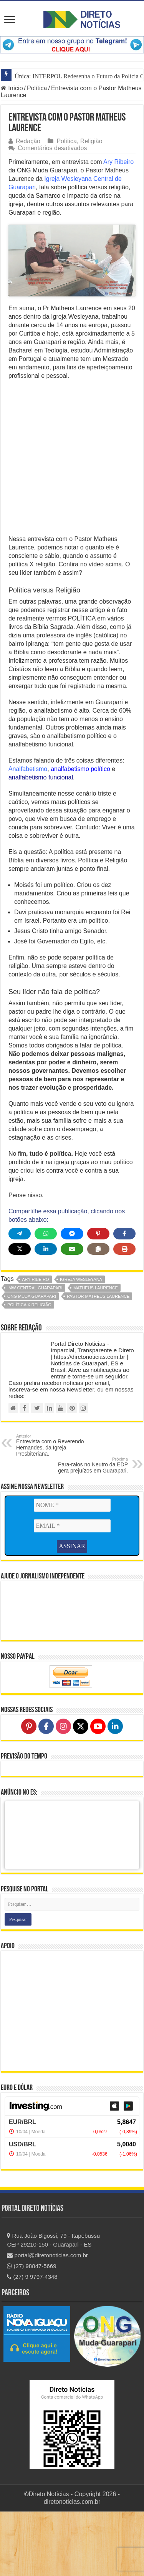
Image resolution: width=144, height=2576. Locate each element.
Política (37, 88)
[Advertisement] (72, 524)
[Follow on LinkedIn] (115, 1790)
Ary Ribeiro (118, 162)
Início (12, 88)
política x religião (29, 1369)
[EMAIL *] (72, 1590)
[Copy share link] (98, 1313)
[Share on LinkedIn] (46, 1313)
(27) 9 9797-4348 (32, 2341)
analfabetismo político (80, 833)
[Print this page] (124, 1313)
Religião (91, 141)
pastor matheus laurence (98, 1360)
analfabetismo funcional (40, 841)
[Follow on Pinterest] (28, 1790)
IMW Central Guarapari (35, 1352)
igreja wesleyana (81, 1343)
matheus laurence (95, 1352)
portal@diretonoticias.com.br (47, 2319)
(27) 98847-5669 (31, 2330)
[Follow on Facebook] (46, 1790)
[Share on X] (19, 1313)
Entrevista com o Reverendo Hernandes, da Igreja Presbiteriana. (55, 1509)
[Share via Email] (72, 1313)
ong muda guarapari (31, 1360)
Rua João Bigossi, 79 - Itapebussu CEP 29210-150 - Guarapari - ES (53, 2304)
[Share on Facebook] (124, 1298)
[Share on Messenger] (72, 1298)
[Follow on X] (80, 1790)
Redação (28, 141)
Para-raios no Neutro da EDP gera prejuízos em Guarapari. (88, 1529)
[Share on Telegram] (19, 1298)
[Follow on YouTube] (98, 1790)
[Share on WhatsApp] (46, 1298)
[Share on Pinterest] (98, 1298)
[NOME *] (72, 1569)
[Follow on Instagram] (63, 1790)
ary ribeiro (35, 1343)
